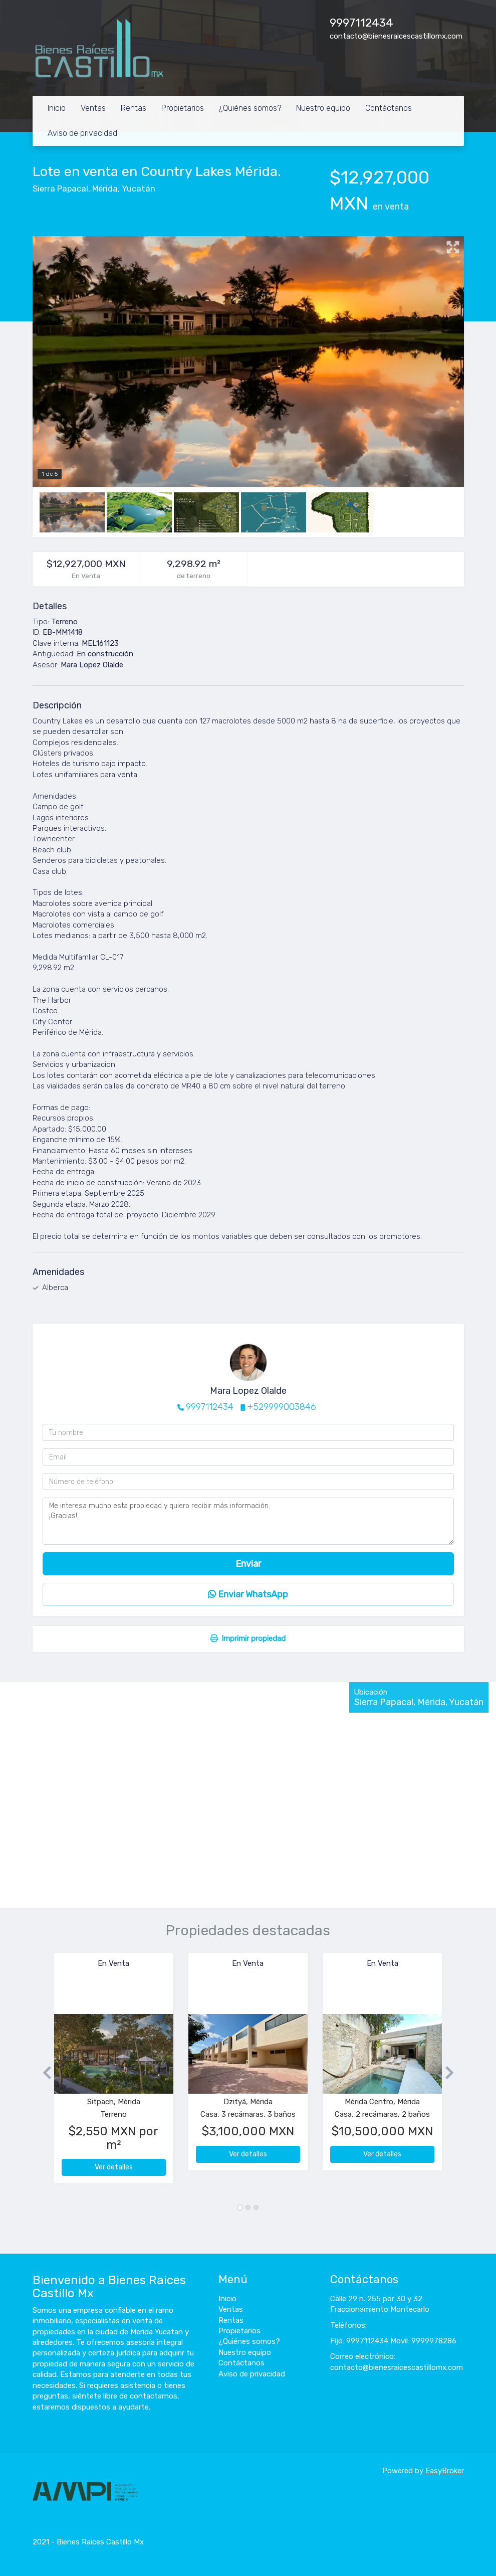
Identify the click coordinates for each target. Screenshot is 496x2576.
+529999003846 (281, 1406)
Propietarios (182, 108)
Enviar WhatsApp (248, 1594)
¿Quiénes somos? (250, 108)
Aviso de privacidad (82, 133)
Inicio (57, 108)
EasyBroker (444, 2470)
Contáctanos (388, 108)
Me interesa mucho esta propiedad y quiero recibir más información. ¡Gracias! (248, 1521)
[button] (43, 2073)
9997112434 (361, 23)
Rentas (133, 108)
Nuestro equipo (323, 108)
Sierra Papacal (60, 189)
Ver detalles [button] (114, 2167)
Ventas (93, 108)
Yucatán (138, 189)
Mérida (105, 189)
